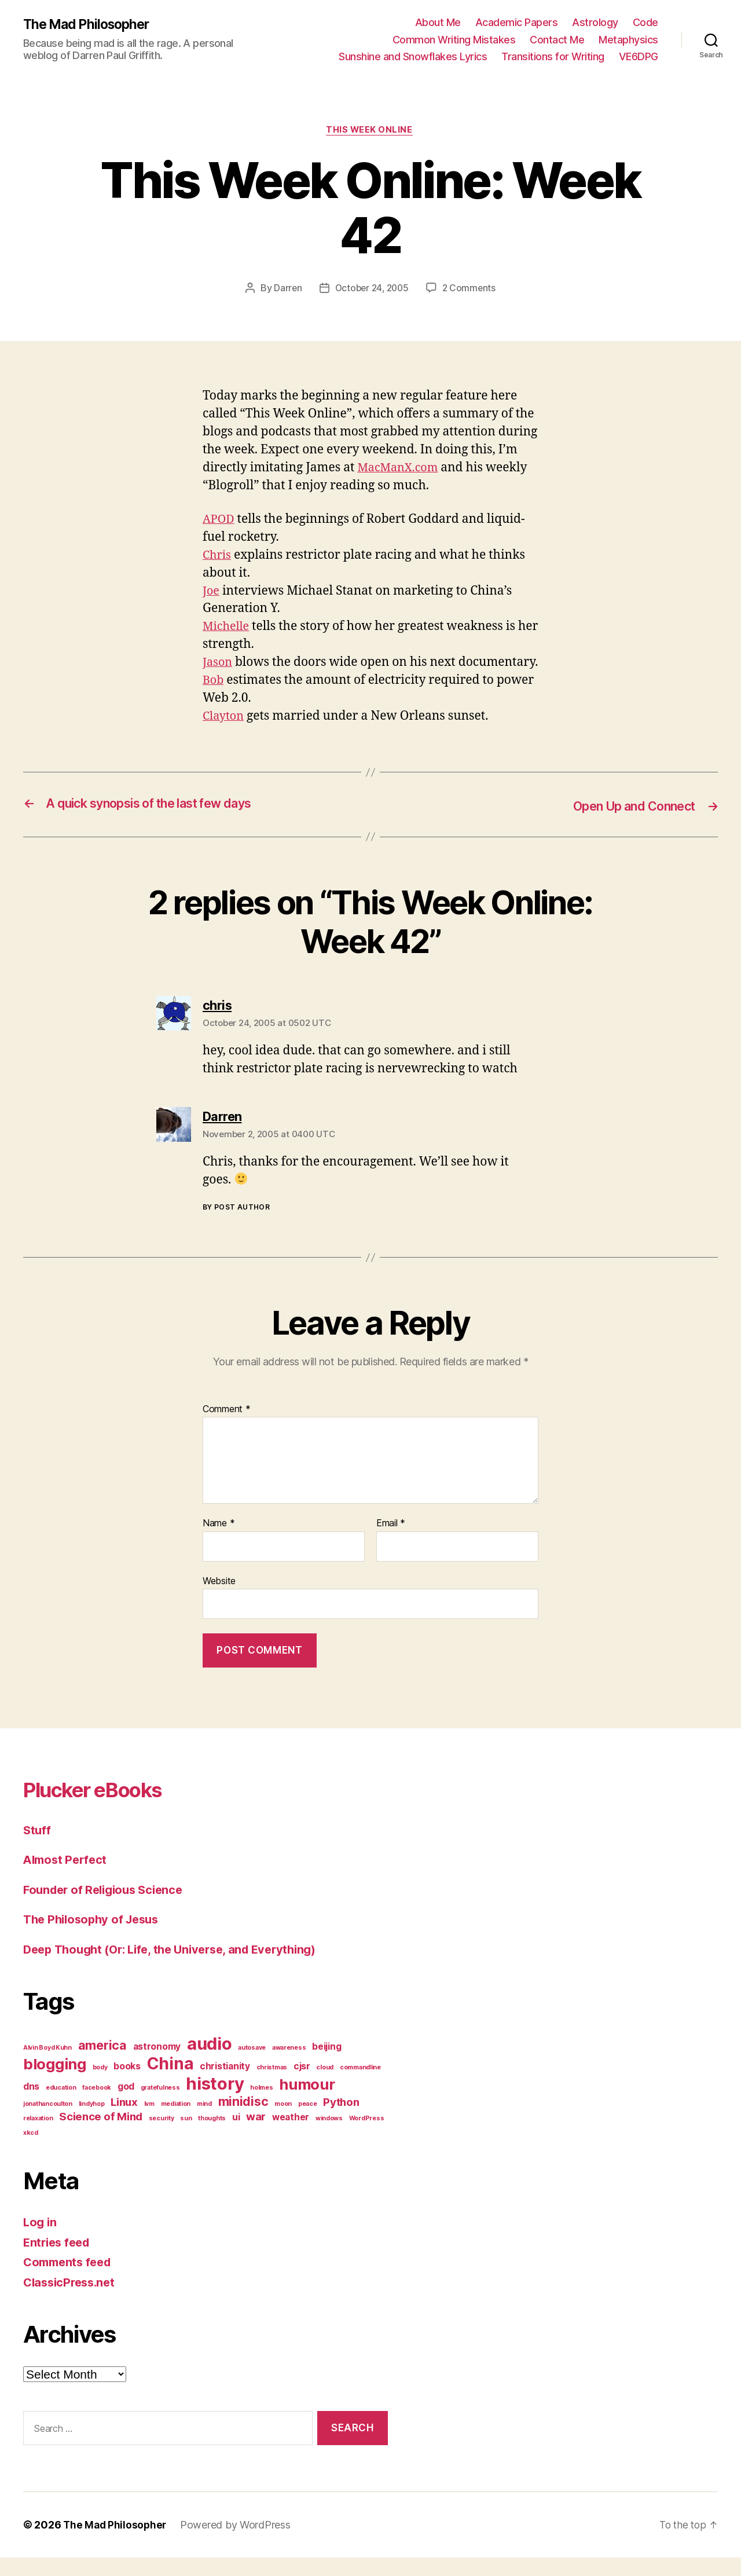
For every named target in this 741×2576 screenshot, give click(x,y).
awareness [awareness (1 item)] (289, 2066)
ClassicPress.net (72, 2300)
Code (645, 22)
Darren (285, 289)
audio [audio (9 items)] (209, 2062)
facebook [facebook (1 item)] (96, 2106)
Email (390, 1542)
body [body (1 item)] (100, 2086)
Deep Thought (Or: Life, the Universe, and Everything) (178, 1968)
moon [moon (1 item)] (283, 2122)
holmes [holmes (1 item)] (261, 2106)
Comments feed (70, 2280)
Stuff (37, 1848)
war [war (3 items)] (256, 2135)
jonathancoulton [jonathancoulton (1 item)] (47, 2122)
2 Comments (471, 289)
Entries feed (58, 2260)
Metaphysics (628, 40)
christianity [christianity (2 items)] (225, 2084)
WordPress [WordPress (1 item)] (366, 2137)
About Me (438, 22)
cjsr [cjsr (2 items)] (302, 2084)
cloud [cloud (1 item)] (324, 2086)
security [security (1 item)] (161, 2137)
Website (219, 1599)
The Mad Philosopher (89, 24)
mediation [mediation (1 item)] (176, 2122)
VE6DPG (638, 56)
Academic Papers (516, 22)
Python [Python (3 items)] (341, 2120)
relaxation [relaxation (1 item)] (38, 2137)
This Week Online (370, 131)
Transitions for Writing (552, 56)
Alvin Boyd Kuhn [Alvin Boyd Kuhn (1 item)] (47, 2066)
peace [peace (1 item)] (307, 2122)
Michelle (227, 628)
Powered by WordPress (238, 2543)
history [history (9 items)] (215, 2102)
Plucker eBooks (104, 1807)
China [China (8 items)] (170, 2082)
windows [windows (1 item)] (329, 2137)
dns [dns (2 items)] (31, 2104)
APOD (219, 520)
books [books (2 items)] (127, 2084)
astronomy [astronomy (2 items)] (157, 2065)
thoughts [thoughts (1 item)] (212, 2137)
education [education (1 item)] (61, 2106)
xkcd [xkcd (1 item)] (30, 2151)
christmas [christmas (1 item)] (272, 2086)
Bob (214, 700)
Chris (218, 556)
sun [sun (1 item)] (186, 2137)
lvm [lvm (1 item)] (149, 2122)
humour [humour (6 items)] (307, 2103)
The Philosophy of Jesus (95, 1937)
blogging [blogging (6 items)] (54, 2082)
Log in (40, 2240)
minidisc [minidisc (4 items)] (243, 2119)
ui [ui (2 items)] (236, 2135)
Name (218, 1542)
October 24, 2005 (371, 289)
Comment (227, 1427)
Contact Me (557, 40)
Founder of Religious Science (107, 1908)
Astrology (595, 22)
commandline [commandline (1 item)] (360, 2086)
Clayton (225, 735)
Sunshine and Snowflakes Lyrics (413, 56)
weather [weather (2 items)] (290, 2135)
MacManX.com (400, 469)
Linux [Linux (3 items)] (124, 2120)
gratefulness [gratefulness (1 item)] (160, 2106)
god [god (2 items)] (126, 2104)
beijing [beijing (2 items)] (326, 2065)
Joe (212, 592)
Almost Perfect (67, 1878)
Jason (218, 664)
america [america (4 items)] (102, 2063)
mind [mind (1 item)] (204, 2122)
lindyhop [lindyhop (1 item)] (92, 2122)
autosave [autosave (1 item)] (252, 2066)
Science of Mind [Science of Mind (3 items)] (100, 2135)
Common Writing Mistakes (454, 40)
